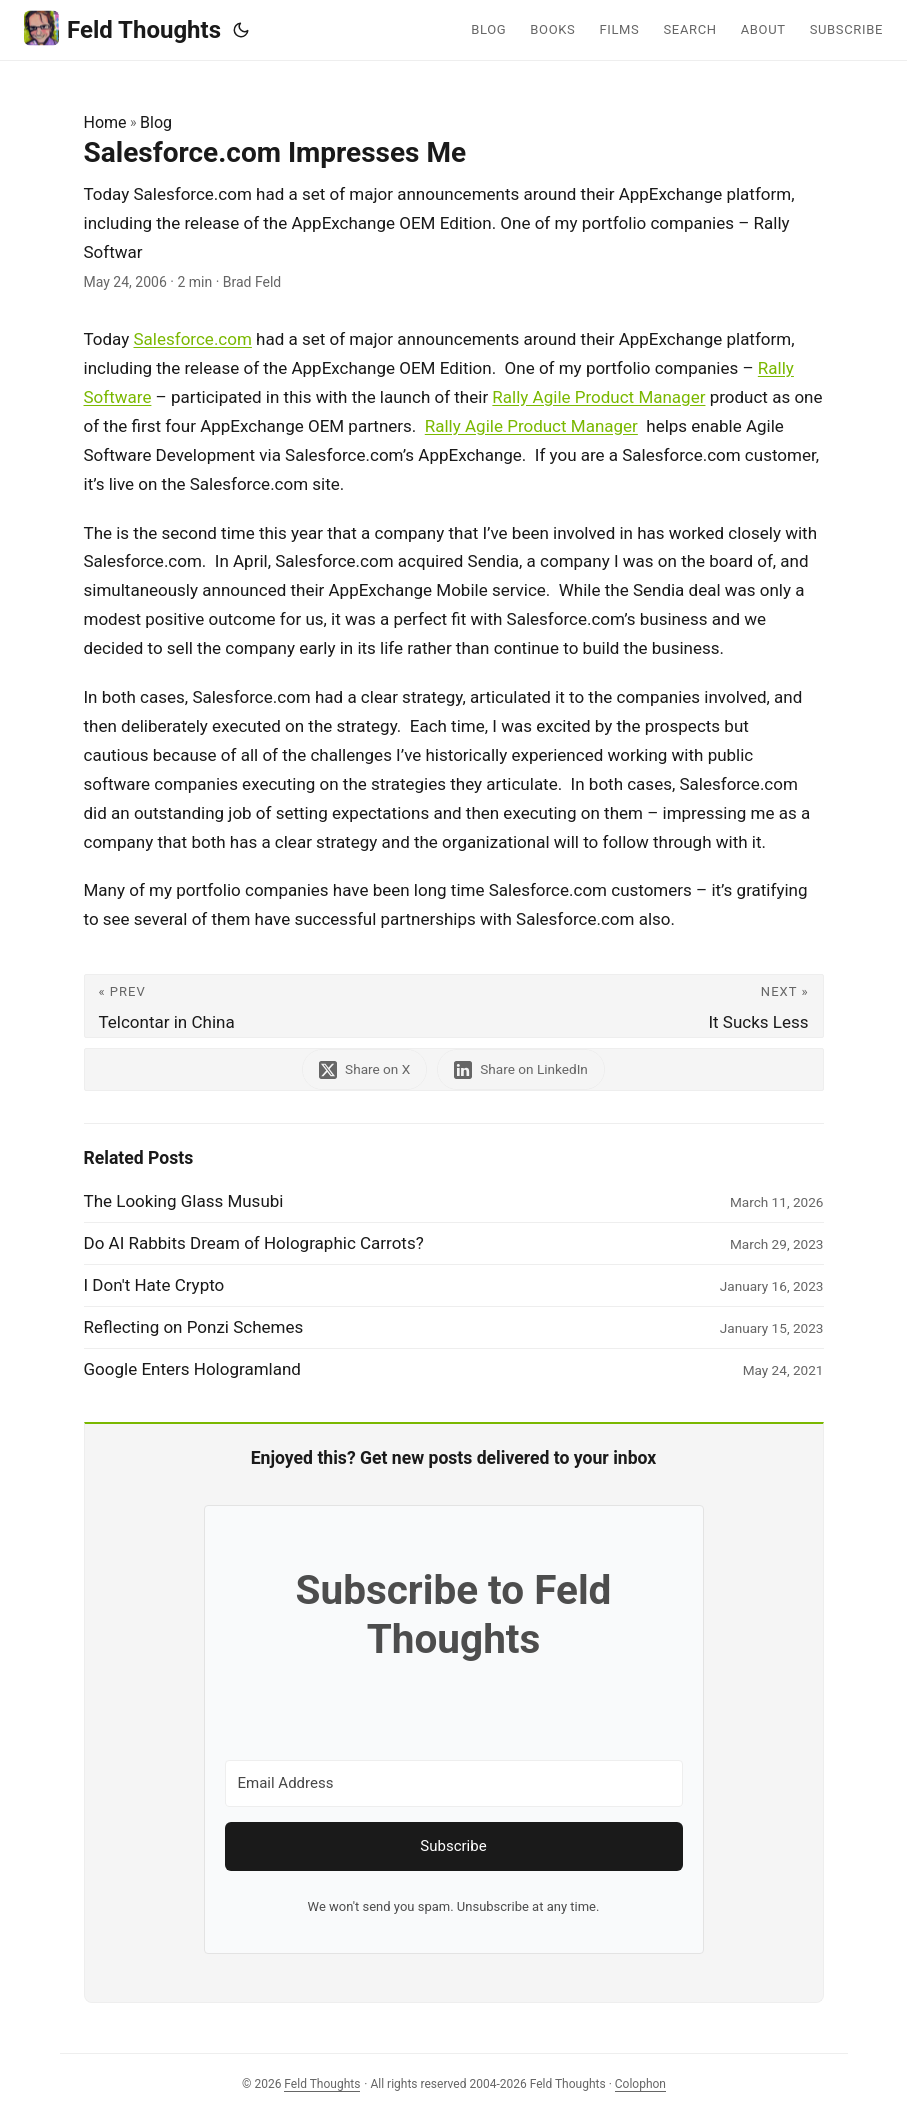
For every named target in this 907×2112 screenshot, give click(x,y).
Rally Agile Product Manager (598, 397)
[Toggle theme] (241, 30)
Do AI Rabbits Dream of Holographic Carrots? (254, 1243)
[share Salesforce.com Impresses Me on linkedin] (521, 1069)
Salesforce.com (193, 339)
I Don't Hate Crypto (154, 1285)
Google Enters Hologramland (192, 1369)
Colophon (640, 2084)
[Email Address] (454, 1783)
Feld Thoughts (122, 28)
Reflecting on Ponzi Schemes (194, 1327)
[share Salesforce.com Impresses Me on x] (364, 1069)
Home (105, 122)
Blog (156, 122)
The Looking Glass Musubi (184, 1201)
